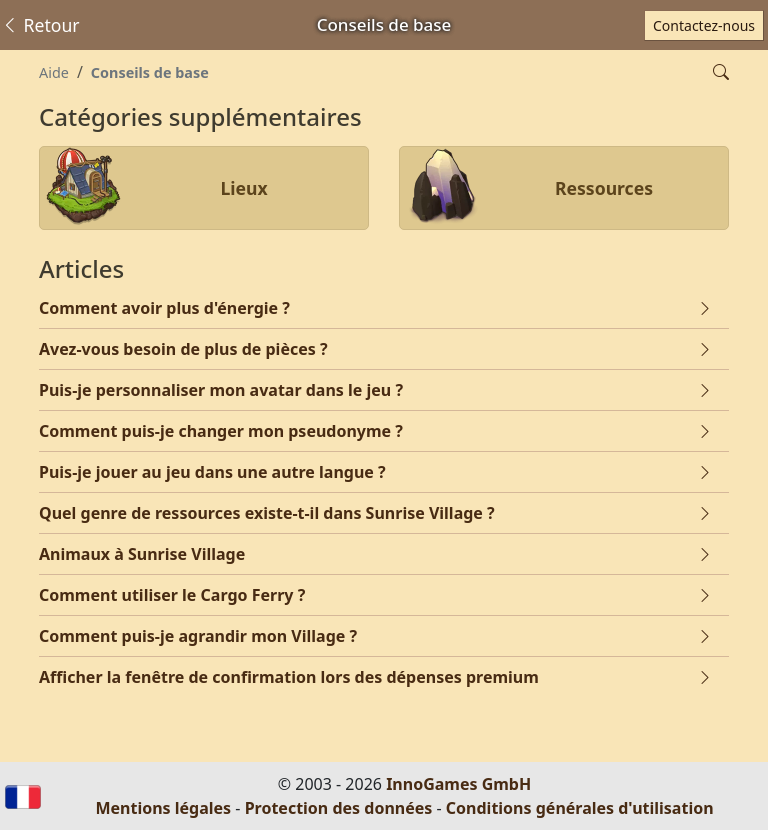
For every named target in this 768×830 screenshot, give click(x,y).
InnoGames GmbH (458, 784)
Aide (54, 72)
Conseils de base (150, 72)
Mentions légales (163, 808)
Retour (40, 25)
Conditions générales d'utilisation (580, 808)
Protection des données (339, 808)
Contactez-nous (704, 25)
